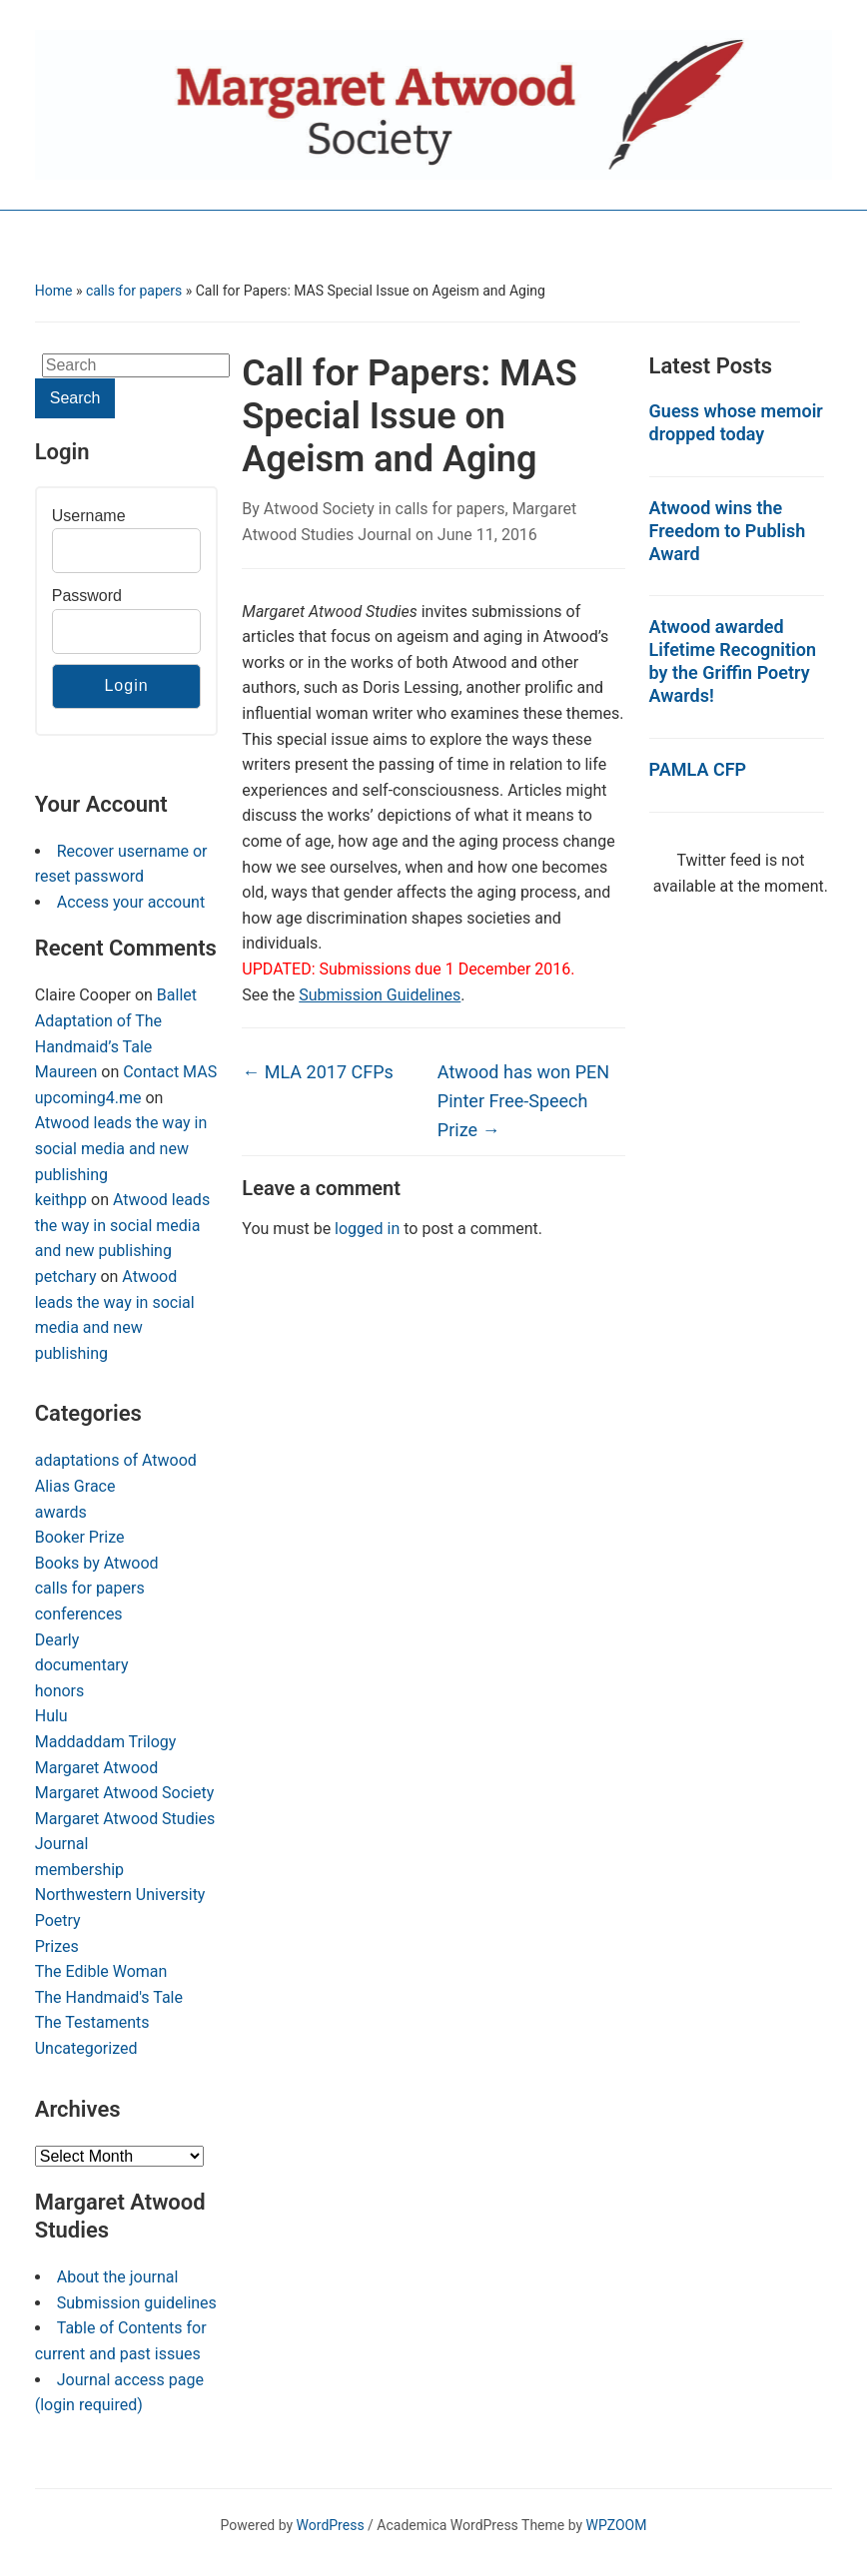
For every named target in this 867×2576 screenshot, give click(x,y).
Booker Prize (80, 1537)
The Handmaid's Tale (109, 1997)
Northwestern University (120, 1894)
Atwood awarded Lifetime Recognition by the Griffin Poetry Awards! (732, 661)
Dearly (57, 1639)
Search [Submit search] (75, 397)
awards (61, 1512)
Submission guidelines (137, 2302)
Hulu (51, 1715)
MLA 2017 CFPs (318, 1071)
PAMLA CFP (698, 769)
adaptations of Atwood (116, 1460)
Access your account (131, 902)
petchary (66, 1276)
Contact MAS (170, 1071)
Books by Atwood (97, 1563)
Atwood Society (319, 508)
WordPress (331, 2525)
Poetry (58, 1920)
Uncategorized (86, 2048)
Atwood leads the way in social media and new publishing (121, 1148)
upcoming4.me (88, 1097)
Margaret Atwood (96, 1767)
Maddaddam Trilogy (106, 1741)
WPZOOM (616, 2525)
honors (60, 1690)
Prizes (57, 1946)
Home (54, 291)
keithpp (61, 1199)
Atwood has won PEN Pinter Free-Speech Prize (523, 1100)
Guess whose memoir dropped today (736, 422)
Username (89, 515)
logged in (367, 1228)
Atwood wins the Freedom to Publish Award (727, 530)
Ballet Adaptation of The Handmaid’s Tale (116, 1020)
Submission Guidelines (379, 994)
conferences (79, 1614)
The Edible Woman (101, 1971)
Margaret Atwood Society (125, 1792)
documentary (82, 1664)
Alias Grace (75, 1486)
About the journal (118, 2276)
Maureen (66, 1071)
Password (87, 595)
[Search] (136, 365)
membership (79, 1869)
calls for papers (134, 291)
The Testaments (92, 2022)
